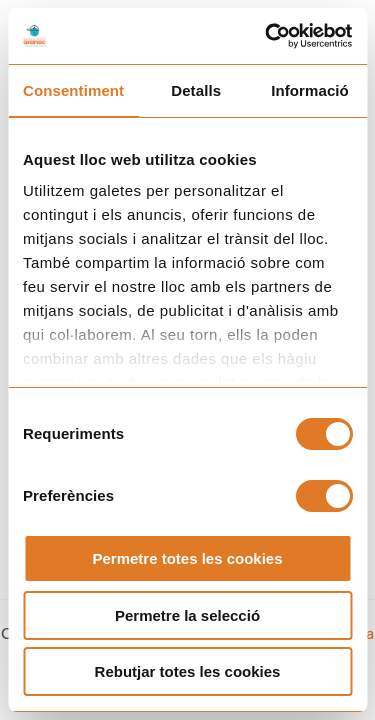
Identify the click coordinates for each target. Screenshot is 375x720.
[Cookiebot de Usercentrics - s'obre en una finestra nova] (267, 36)
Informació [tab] (310, 90)
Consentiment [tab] (73, 90)
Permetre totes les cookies (187, 558)
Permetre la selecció (187, 615)
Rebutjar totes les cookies (188, 671)
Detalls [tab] (196, 90)
